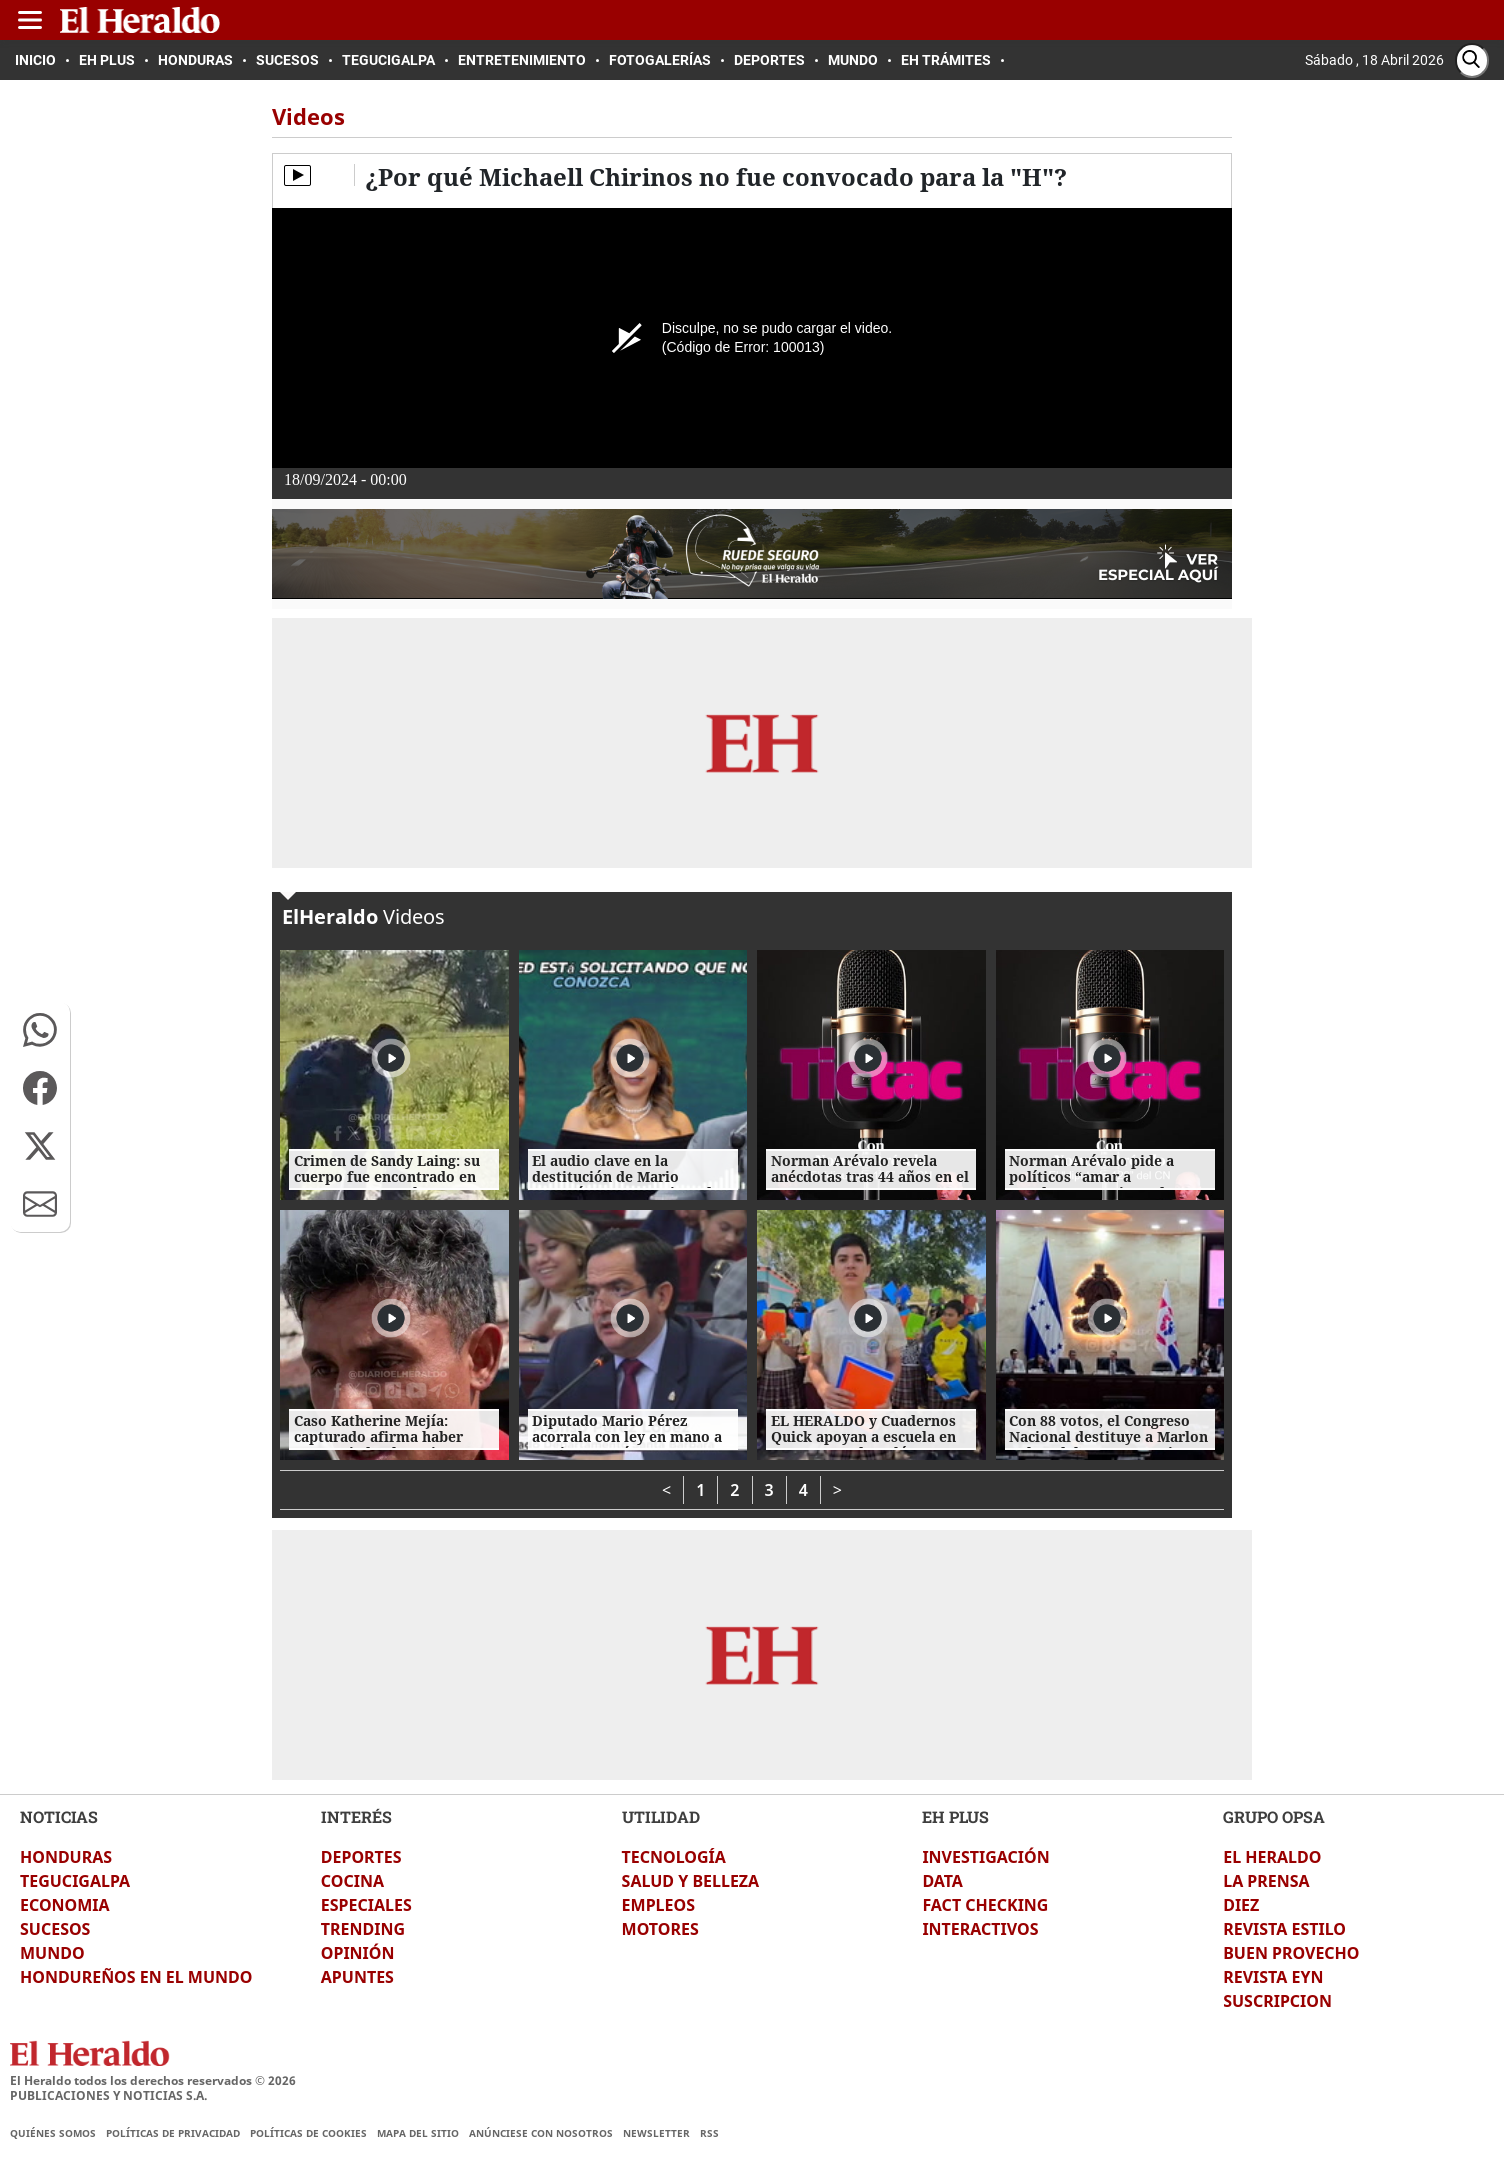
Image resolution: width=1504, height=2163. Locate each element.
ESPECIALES (366, 1905)
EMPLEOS (658, 1905)
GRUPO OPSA (1274, 1816)
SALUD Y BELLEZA (691, 1881)
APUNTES (357, 1977)
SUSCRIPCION (1277, 2001)
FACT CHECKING (985, 1905)
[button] (40, 1030)
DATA (942, 1881)
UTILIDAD (661, 1816)
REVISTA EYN (1273, 1977)
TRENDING (363, 1929)
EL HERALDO (1272, 1857)
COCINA (352, 1881)
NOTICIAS (59, 1816)
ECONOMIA (65, 1905)
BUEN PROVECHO (1291, 1953)
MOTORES (660, 1929)
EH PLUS (955, 1816)
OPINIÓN (358, 1953)
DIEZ (1241, 1905)
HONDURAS (66, 1857)
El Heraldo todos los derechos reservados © (153, 2080)
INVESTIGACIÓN (985, 1857)
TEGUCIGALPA (75, 1881)
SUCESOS (55, 1929)
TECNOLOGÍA (674, 1857)
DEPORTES (361, 1857)
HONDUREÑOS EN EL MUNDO (136, 1977)
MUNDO (52, 1953)
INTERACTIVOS (980, 1929)
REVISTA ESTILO (1284, 1929)
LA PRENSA (1266, 1881)
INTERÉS (356, 1816)
